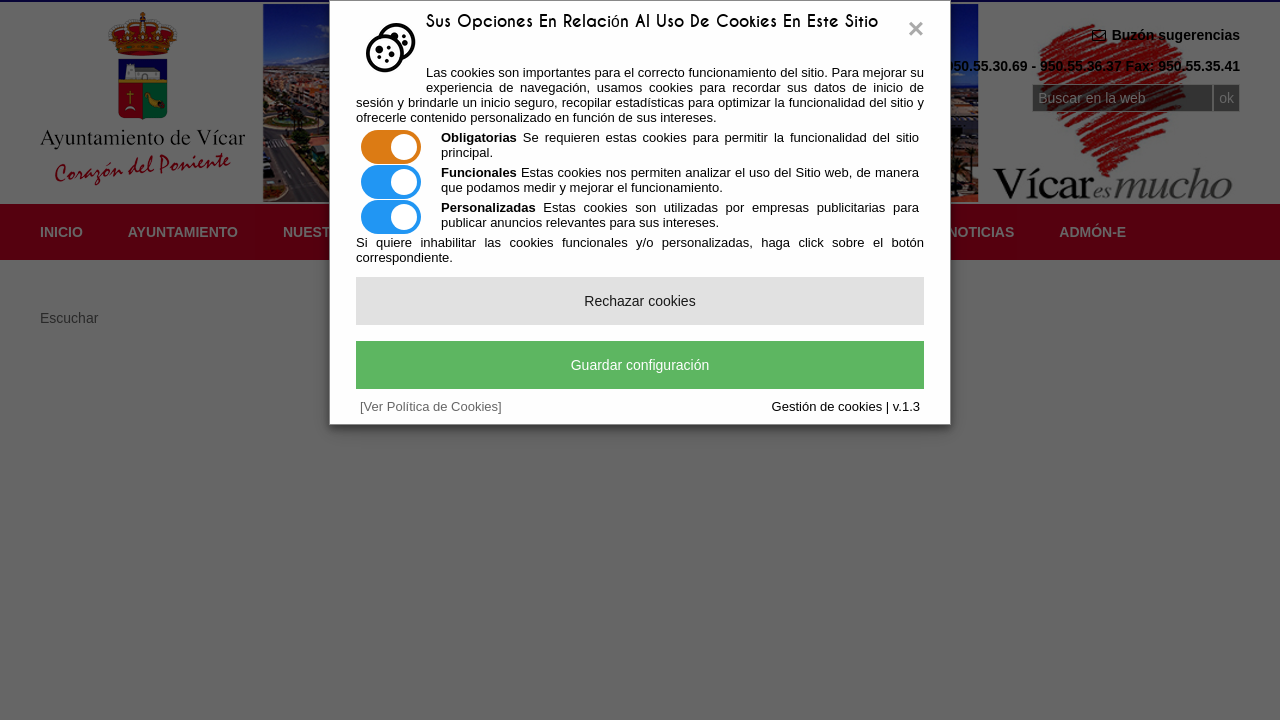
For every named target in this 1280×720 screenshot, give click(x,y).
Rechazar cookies (639, 301)
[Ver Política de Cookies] (431, 406)
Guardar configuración (640, 365)
